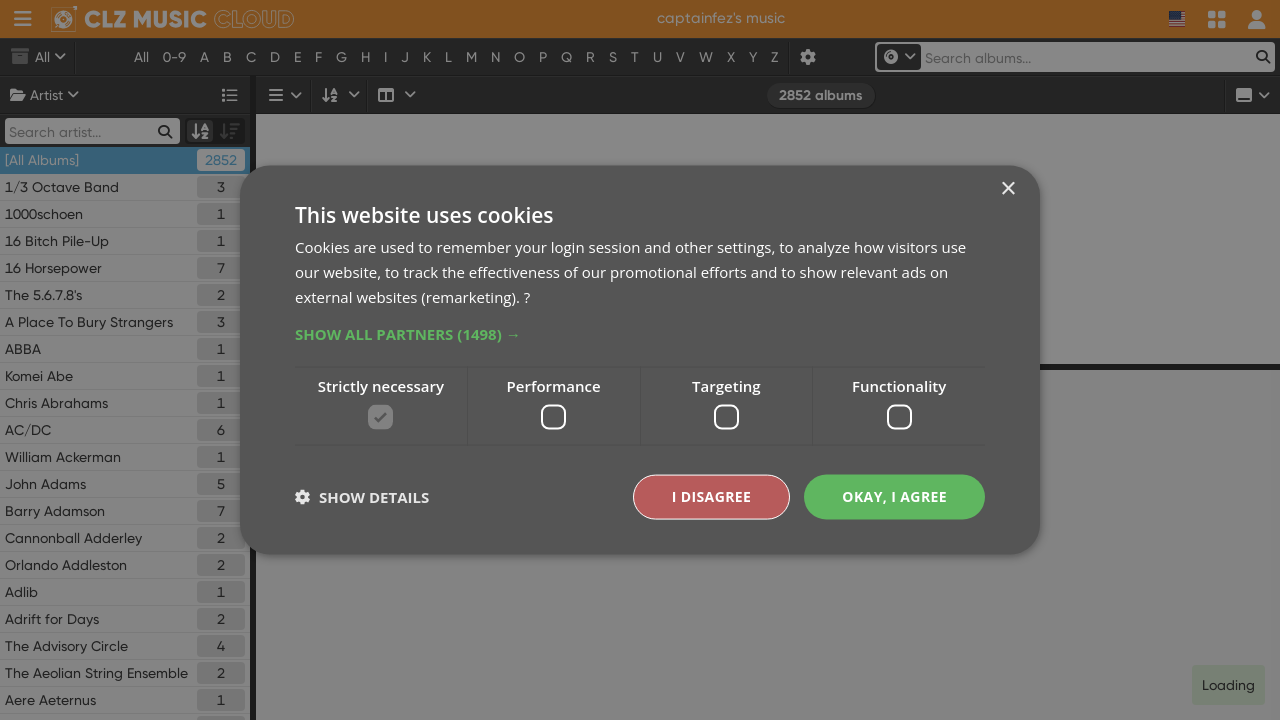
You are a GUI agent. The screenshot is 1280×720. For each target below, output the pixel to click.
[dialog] (640, 360)
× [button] (1007, 189)
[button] (640, 333)
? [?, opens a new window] (527, 296)
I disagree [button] (712, 496)
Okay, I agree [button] (894, 496)
